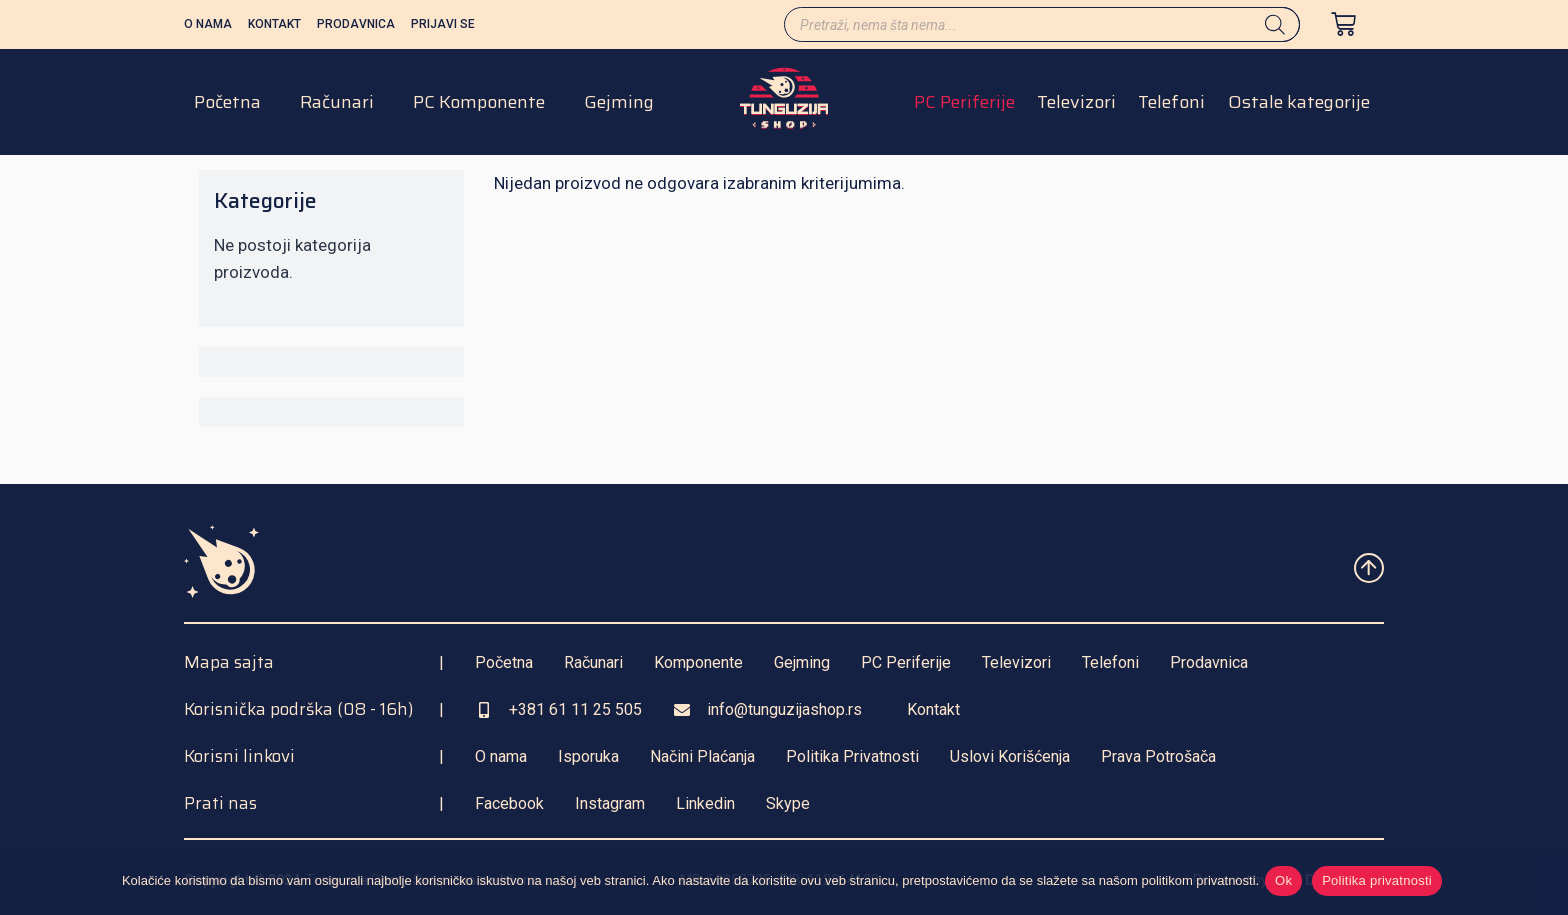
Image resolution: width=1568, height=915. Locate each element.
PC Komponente (479, 108)
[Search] (1275, 24)
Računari (337, 108)
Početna (227, 108)
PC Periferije (964, 108)
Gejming (619, 108)
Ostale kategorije (1299, 108)
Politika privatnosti (1381, 883)
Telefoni (1171, 108)
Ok (1287, 883)
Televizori (1076, 108)
